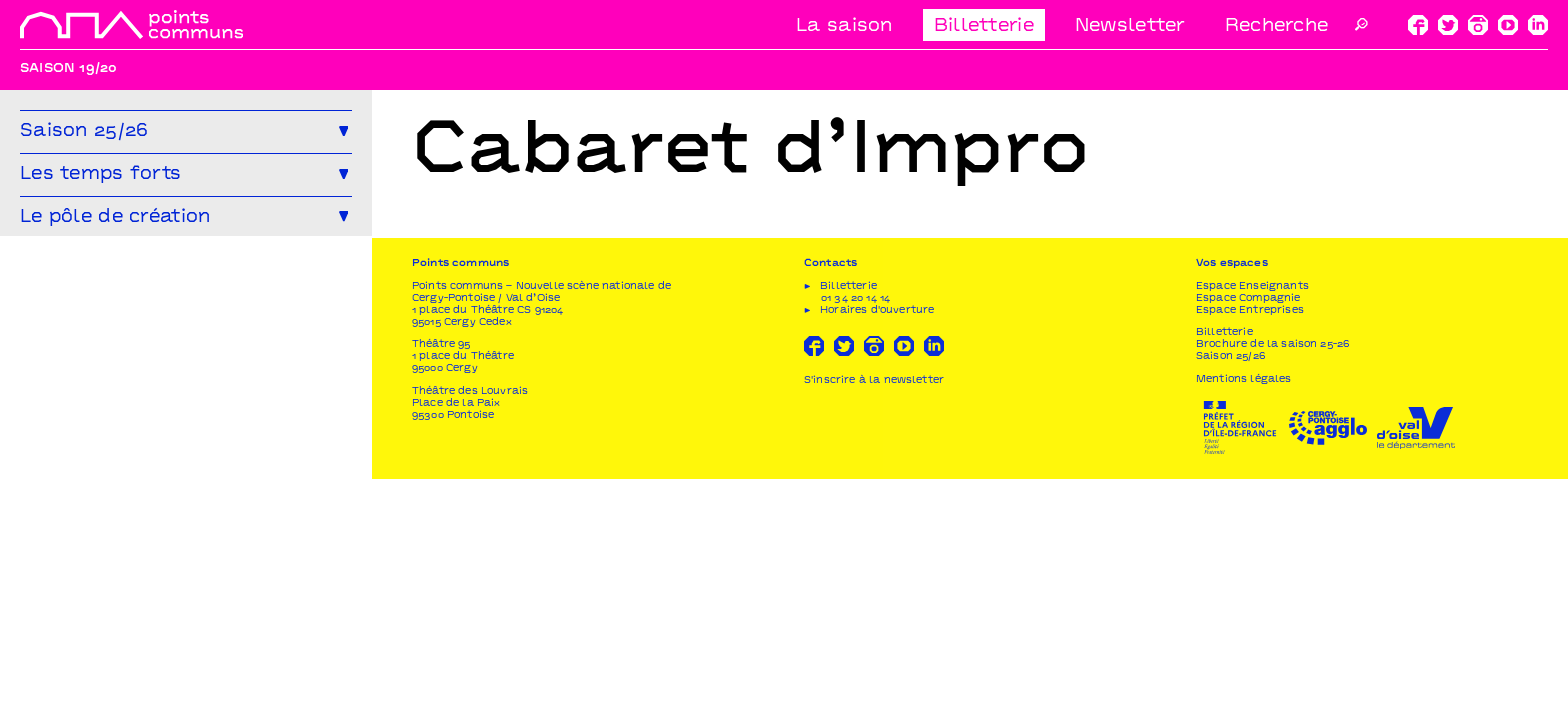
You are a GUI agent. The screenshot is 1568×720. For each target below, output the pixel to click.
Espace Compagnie (1248, 539)
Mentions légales (1244, 620)
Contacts (830, 504)
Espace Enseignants (1252, 527)
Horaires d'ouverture (877, 551)
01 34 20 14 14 (855, 539)
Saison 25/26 (1230, 597)
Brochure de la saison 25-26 (1272, 585)
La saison (844, 26)
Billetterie (984, 26)
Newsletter (1130, 26)
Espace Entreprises (1250, 551)
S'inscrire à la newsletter (874, 621)
